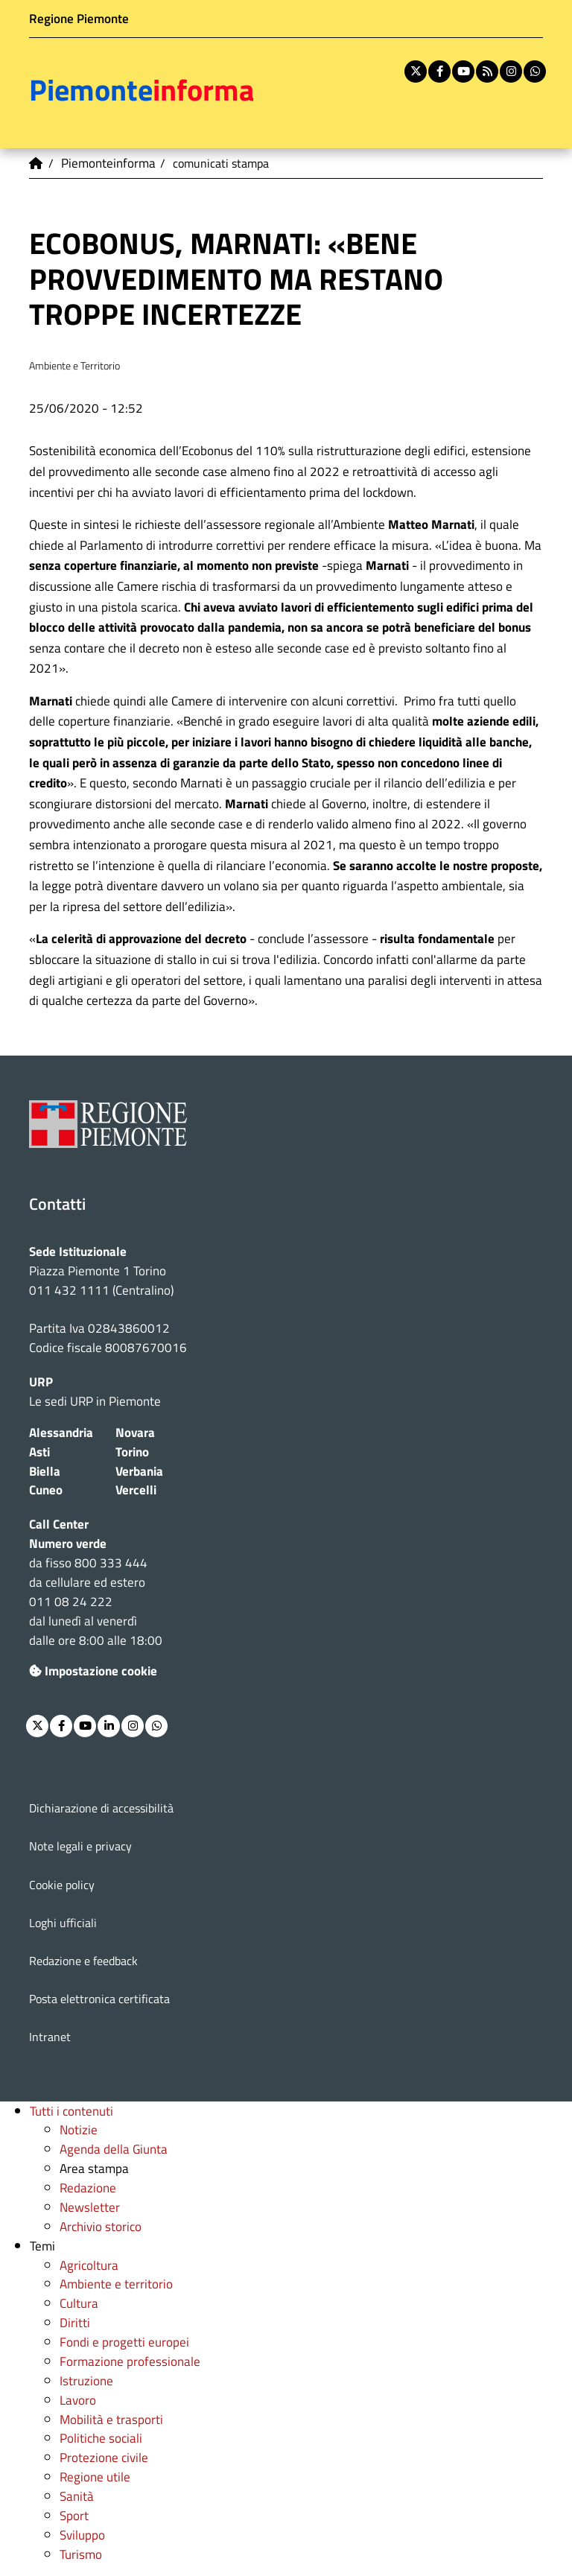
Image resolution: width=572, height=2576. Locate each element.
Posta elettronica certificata (99, 1999)
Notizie (79, 2129)
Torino (132, 1451)
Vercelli (135, 1489)
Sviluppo (82, 2535)
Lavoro (78, 2400)
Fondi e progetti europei (124, 2342)
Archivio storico (101, 2226)
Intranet (50, 2037)
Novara (135, 1432)
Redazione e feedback (83, 1961)
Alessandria (61, 1432)
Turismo (81, 2554)
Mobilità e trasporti (111, 2419)
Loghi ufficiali (63, 1923)
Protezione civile (104, 2457)
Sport (74, 2515)
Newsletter (90, 2207)
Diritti (75, 2322)
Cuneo (46, 1489)
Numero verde (68, 1543)
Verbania (139, 1471)
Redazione (88, 2187)
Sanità (77, 2496)
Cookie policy (62, 1885)
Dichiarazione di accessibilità (101, 1808)
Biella (44, 1471)
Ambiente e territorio (116, 2284)
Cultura (79, 2303)
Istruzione (86, 2380)
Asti (39, 1451)
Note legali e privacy (80, 1846)
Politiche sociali (101, 2438)
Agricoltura (89, 2265)
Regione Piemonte (79, 18)
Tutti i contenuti (71, 2111)
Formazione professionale (130, 2361)
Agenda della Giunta (114, 2149)
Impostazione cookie (93, 1670)
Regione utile (95, 2476)
